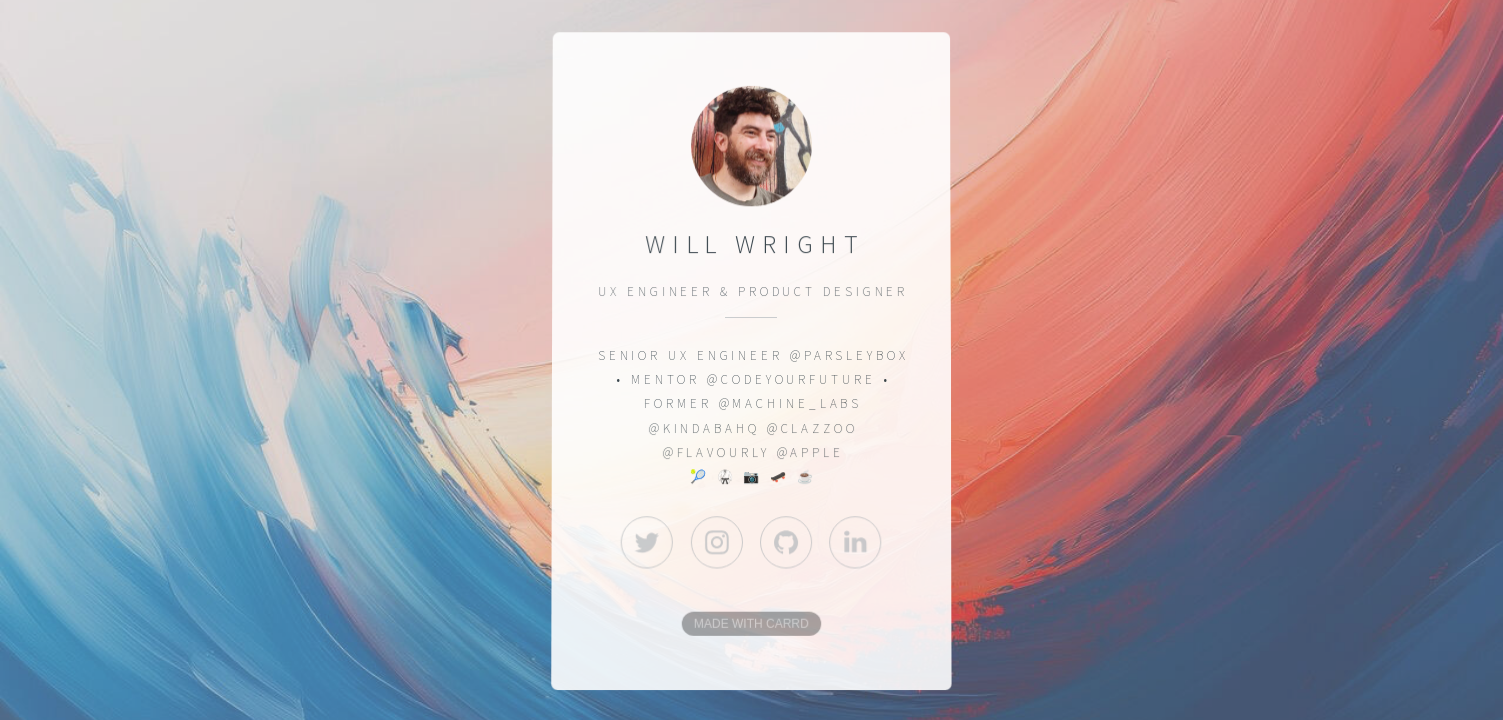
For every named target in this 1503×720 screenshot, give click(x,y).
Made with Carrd (751, 625)
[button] (647, 542)
